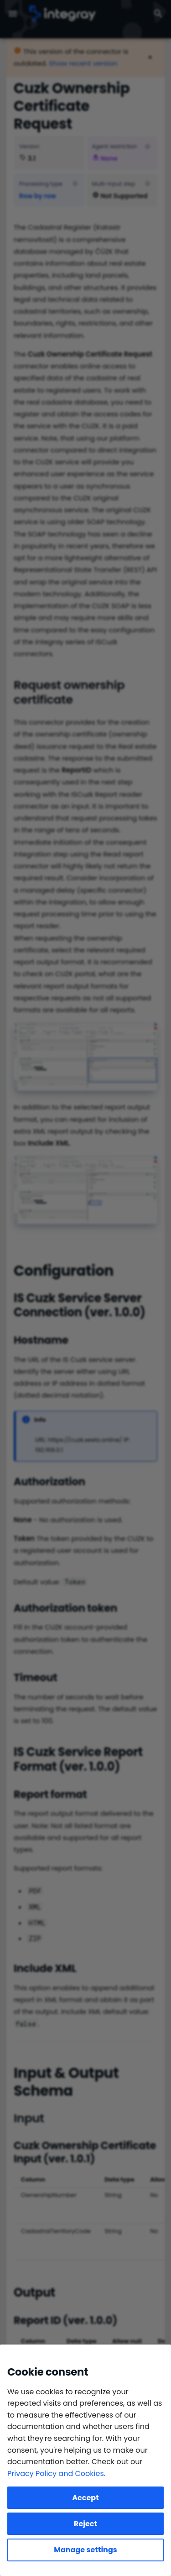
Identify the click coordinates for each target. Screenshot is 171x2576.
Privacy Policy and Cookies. (56, 2473)
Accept (85, 2497)
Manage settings (85, 2549)
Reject (85, 2523)
